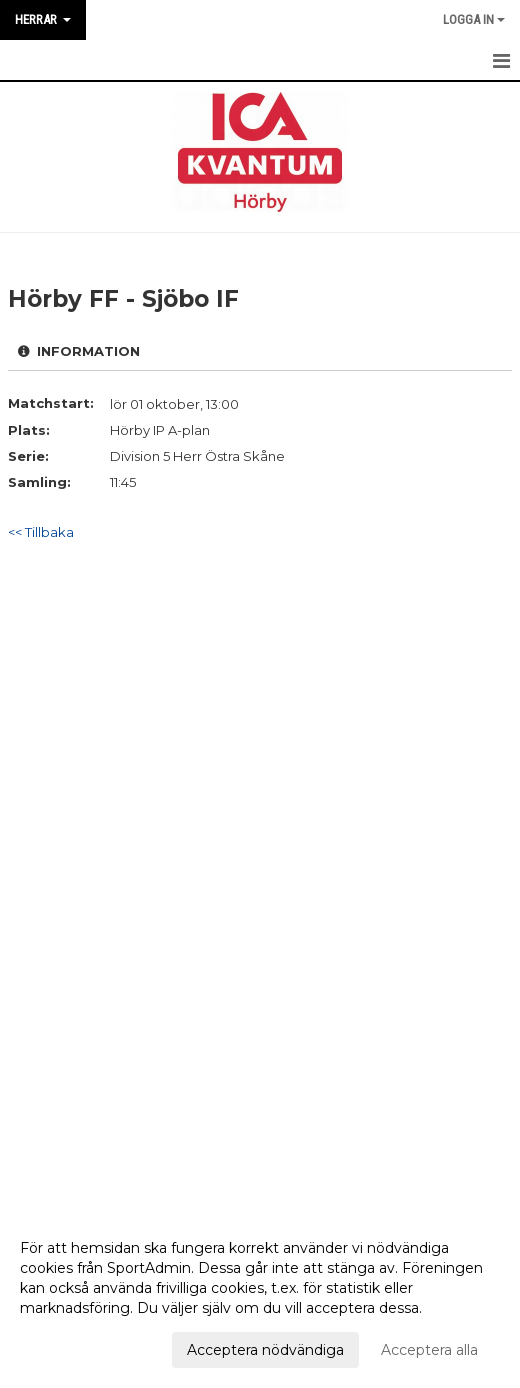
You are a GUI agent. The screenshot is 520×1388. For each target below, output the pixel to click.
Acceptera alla (429, 1350)
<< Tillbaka (41, 532)
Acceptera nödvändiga (265, 1350)
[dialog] (260, 1298)
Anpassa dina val (77, 1347)
